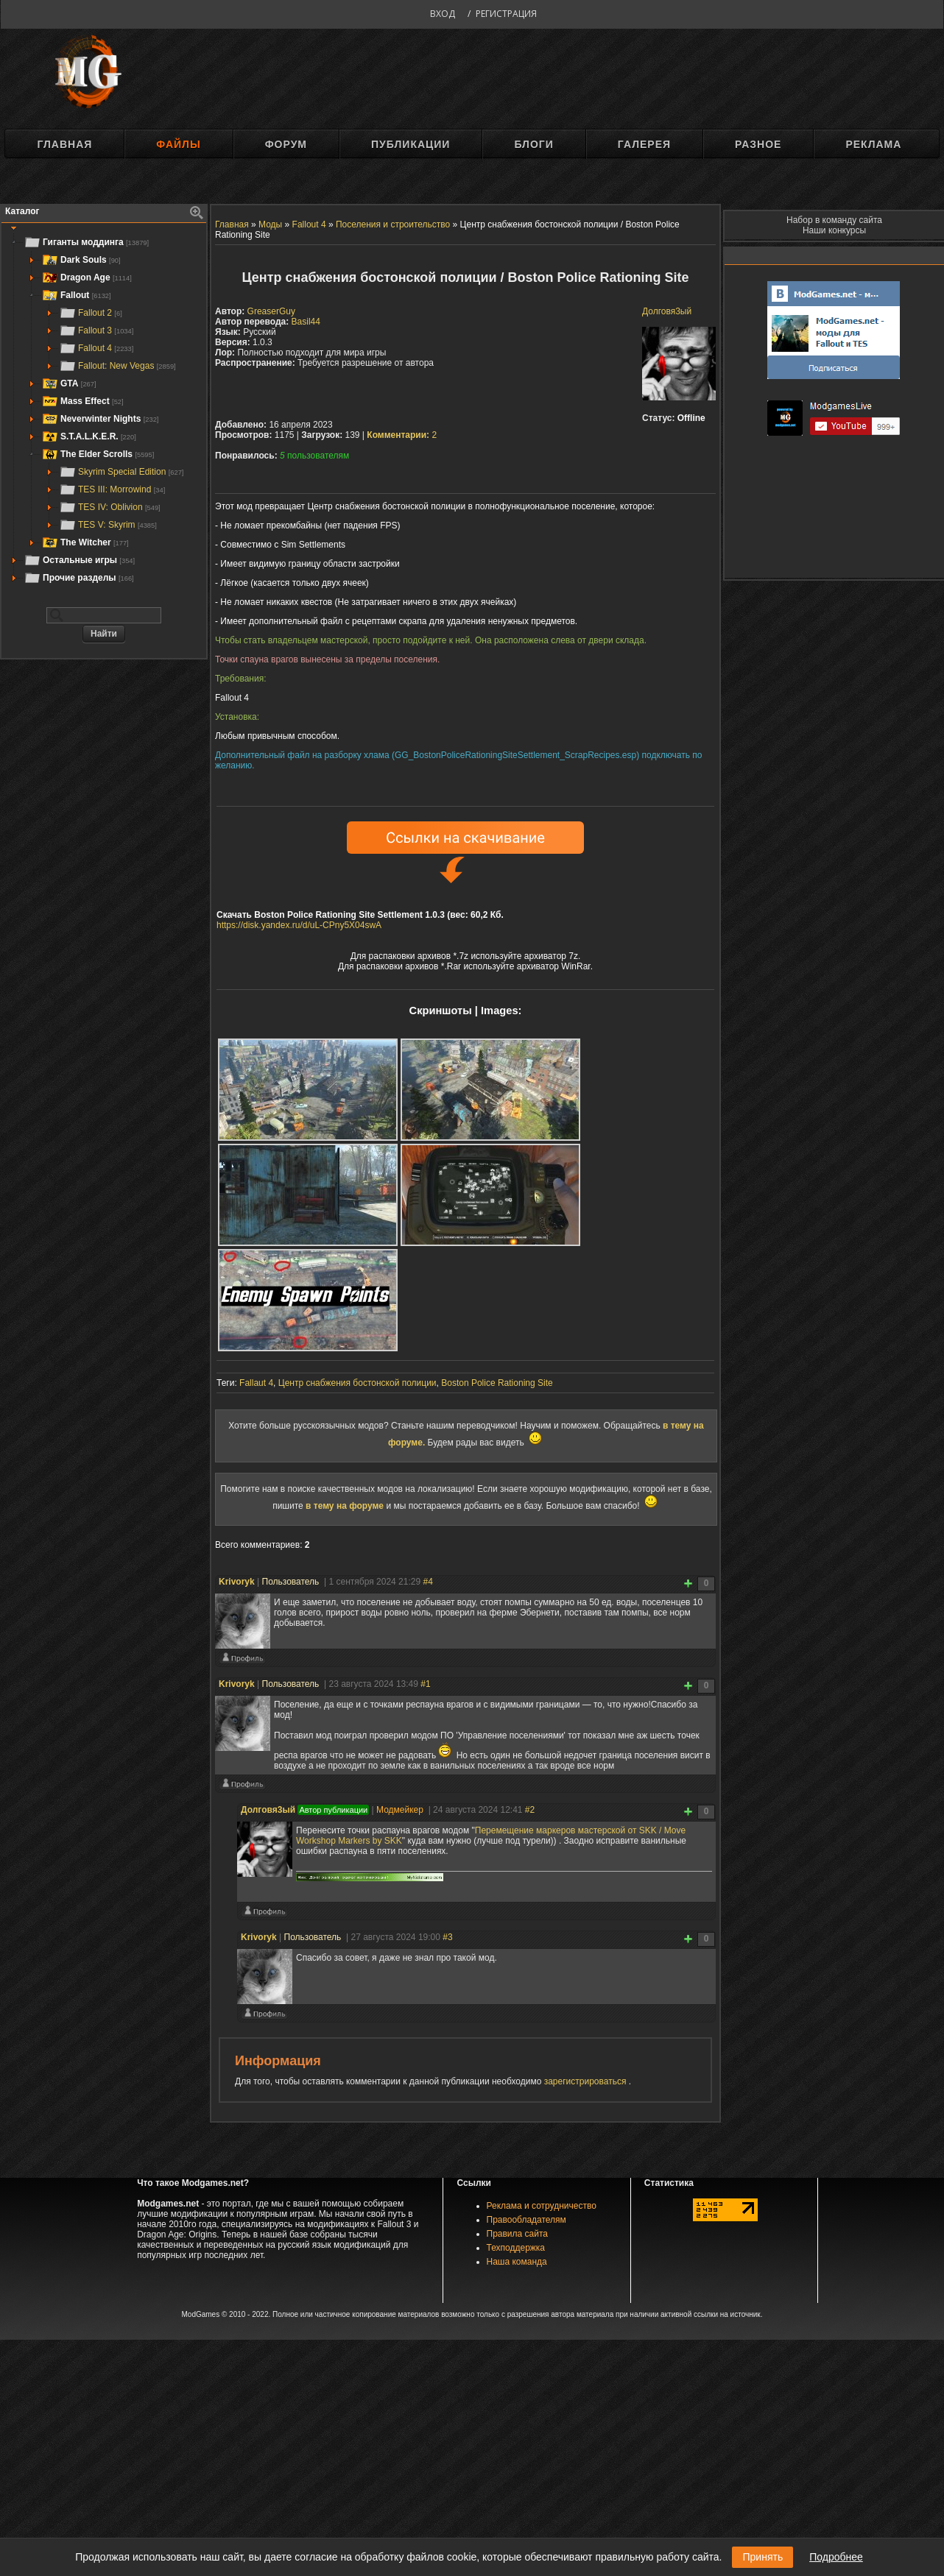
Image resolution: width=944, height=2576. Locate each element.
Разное (758, 144)
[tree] (103, 410)
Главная (64, 144)
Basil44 (306, 321)
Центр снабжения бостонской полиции (357, 1383)
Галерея (644, 144)
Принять (762, 2557)
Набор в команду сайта (834, 220)
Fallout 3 (96, 330)
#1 (425, 1684)
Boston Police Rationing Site (496, 1383)
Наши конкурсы (834, 230)
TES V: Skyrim (108, 525)
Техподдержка (516, 2248)
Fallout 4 (96, 348)
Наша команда (517, 2262)
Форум (286, 144)
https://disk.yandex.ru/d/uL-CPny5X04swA (298, 925)
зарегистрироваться (586, 2081)
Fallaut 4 (256, 1383)
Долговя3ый (666, 311)
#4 (427, 1582)
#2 (530, 1810)
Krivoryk (237, 1582)
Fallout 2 (90, 313)
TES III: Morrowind (112, 489)
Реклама (873, 144)
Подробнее (836, 2557)
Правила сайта (517, 2234)
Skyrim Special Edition (121, 472)
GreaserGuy (271, 311)
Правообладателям (526, 2220)
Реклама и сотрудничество (541, 2206)
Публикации (410, 144)
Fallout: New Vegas (117, 366)
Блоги (533, 144)
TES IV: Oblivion (110, 507)
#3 (447, 1937)
